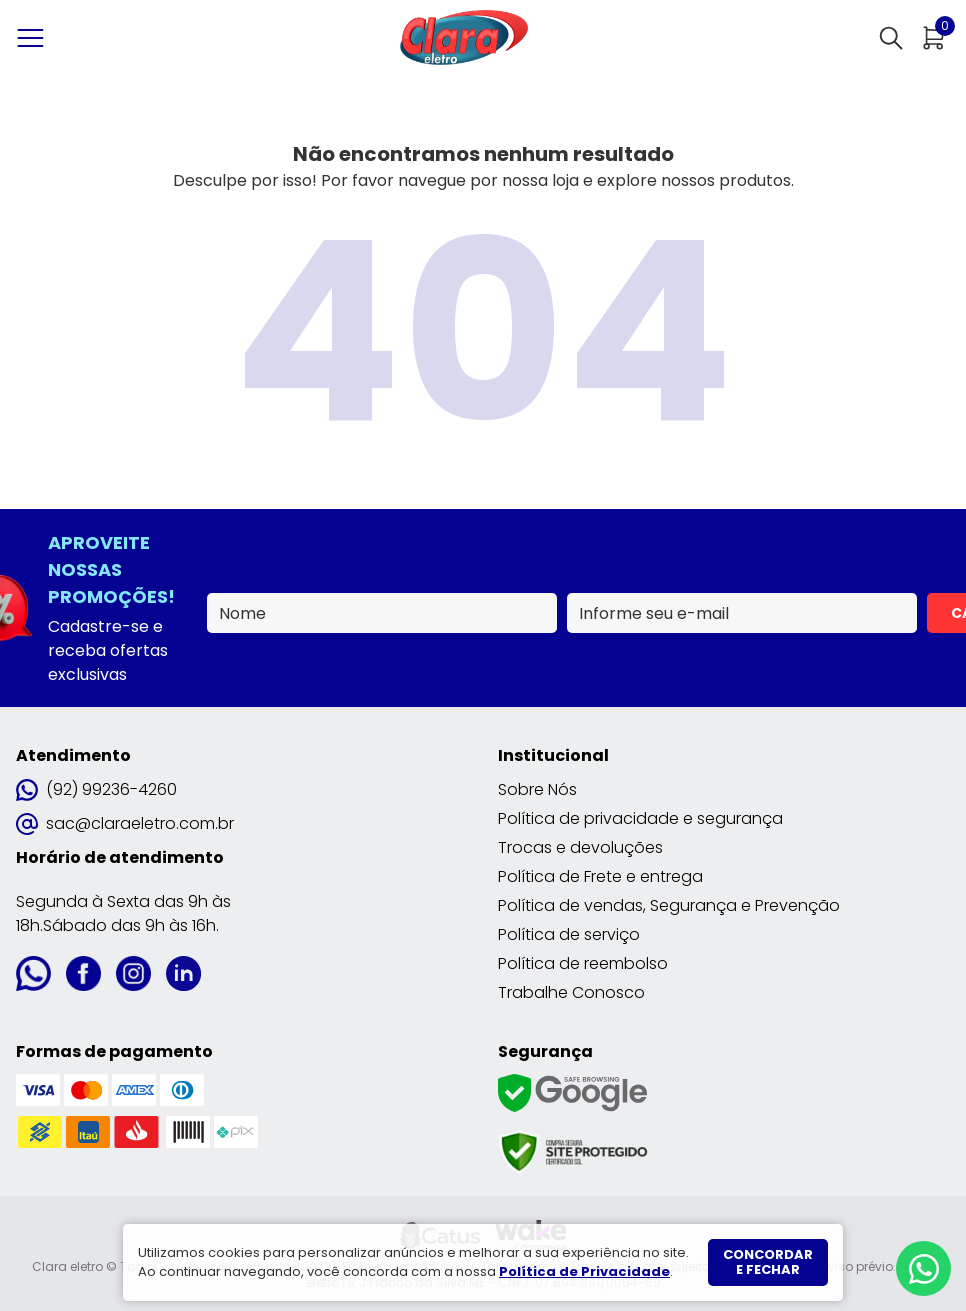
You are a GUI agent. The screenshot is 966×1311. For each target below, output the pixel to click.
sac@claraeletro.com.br (125, 823)
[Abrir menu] (34, 38)
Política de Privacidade (584, 1271)
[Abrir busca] (891, 38)
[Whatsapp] (923, 1268)
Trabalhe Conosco (571, 992)
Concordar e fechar (768, 1262)
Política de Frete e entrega (600, 876)
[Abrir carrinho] (934, 38)
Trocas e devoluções (580, 847)
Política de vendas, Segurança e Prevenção (669, 905)
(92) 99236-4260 (96, 789)
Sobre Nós (537, 789)
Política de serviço (569, 934)
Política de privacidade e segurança (640, 818)
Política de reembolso (583, 963)
